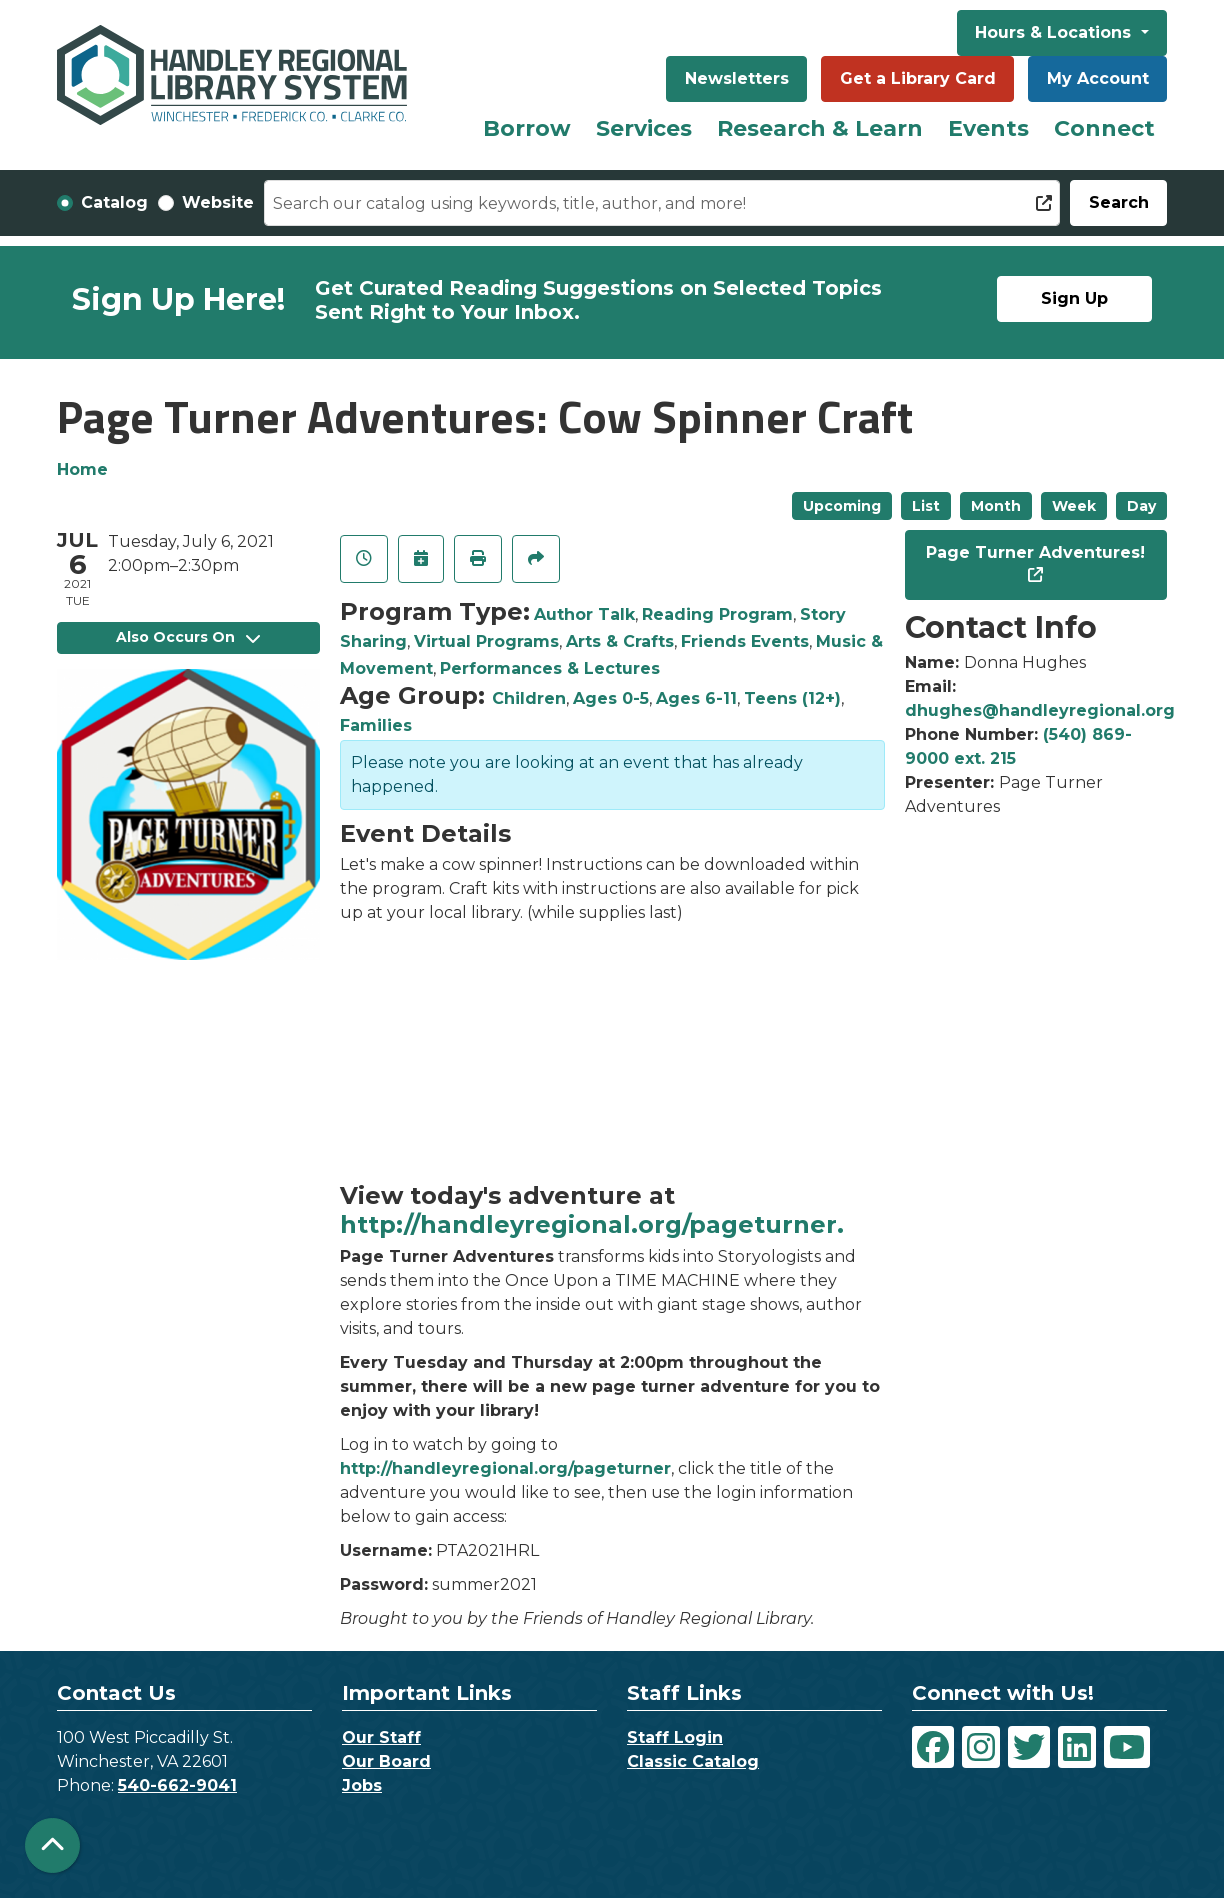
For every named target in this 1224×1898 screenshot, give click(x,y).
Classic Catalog (693, 1761)
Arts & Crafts (620, 641)
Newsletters (737, 78)
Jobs (362, 1785)
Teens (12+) (792, 698)
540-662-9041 (177, 1785)
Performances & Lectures (550, 668)
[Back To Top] (52, 1845)
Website (218, 202)
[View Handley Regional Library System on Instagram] (981, 1747)
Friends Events (745, 641)
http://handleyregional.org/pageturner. (592, 1224)
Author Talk (584, 614)
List (926, 506)
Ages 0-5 (611, 698)
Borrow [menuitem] (527, 128)
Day (1141, 506)
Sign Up (1074, 298)
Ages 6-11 (696, 698)
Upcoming (842, 506)
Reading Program (717, 614)
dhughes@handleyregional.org (1040, 710)
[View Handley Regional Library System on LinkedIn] (1077, 1747)
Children (529, 698)
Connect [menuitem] (1104, 128)
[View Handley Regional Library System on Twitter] (1029, 1747)
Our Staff (381, 1737)
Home (82, 469)
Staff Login (675, 1737)
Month (996, 506)
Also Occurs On (188, 637)
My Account (1098, 78)
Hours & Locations (1055, 32)
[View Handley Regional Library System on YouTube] (1127, 1747)
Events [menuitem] (988, 128)
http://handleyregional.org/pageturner (505, 1468)
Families (376, 725)
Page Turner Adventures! (1035, 552)
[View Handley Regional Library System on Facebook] (933, 1747)
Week (1074, 506)
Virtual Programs (486, 641)
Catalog (114, 202)
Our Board (386, 1761)
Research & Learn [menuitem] (820, 128)
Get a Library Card (918, 78)
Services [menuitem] (644, 128)
